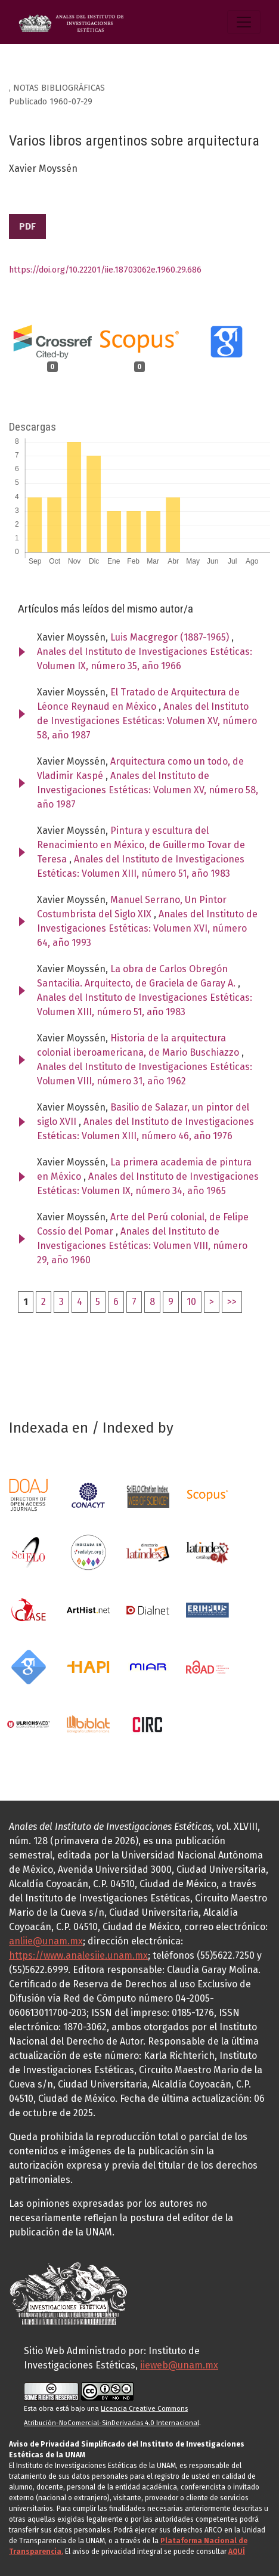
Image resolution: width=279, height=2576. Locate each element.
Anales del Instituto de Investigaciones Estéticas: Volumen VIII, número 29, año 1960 (142, 1246)
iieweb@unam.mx (179, 2365)
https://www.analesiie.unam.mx (78, 1955)
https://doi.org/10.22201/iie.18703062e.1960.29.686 (105, 270)
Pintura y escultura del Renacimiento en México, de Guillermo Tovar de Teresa (141, 845)
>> (232, 1301)
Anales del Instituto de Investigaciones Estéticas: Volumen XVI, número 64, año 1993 (147, 928)
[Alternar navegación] (244, 22)
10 (191, 1301)
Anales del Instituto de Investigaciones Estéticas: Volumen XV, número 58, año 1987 (147, 721)
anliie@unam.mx (46, 1941)
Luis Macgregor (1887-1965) (170, 637)
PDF (27, 226)
